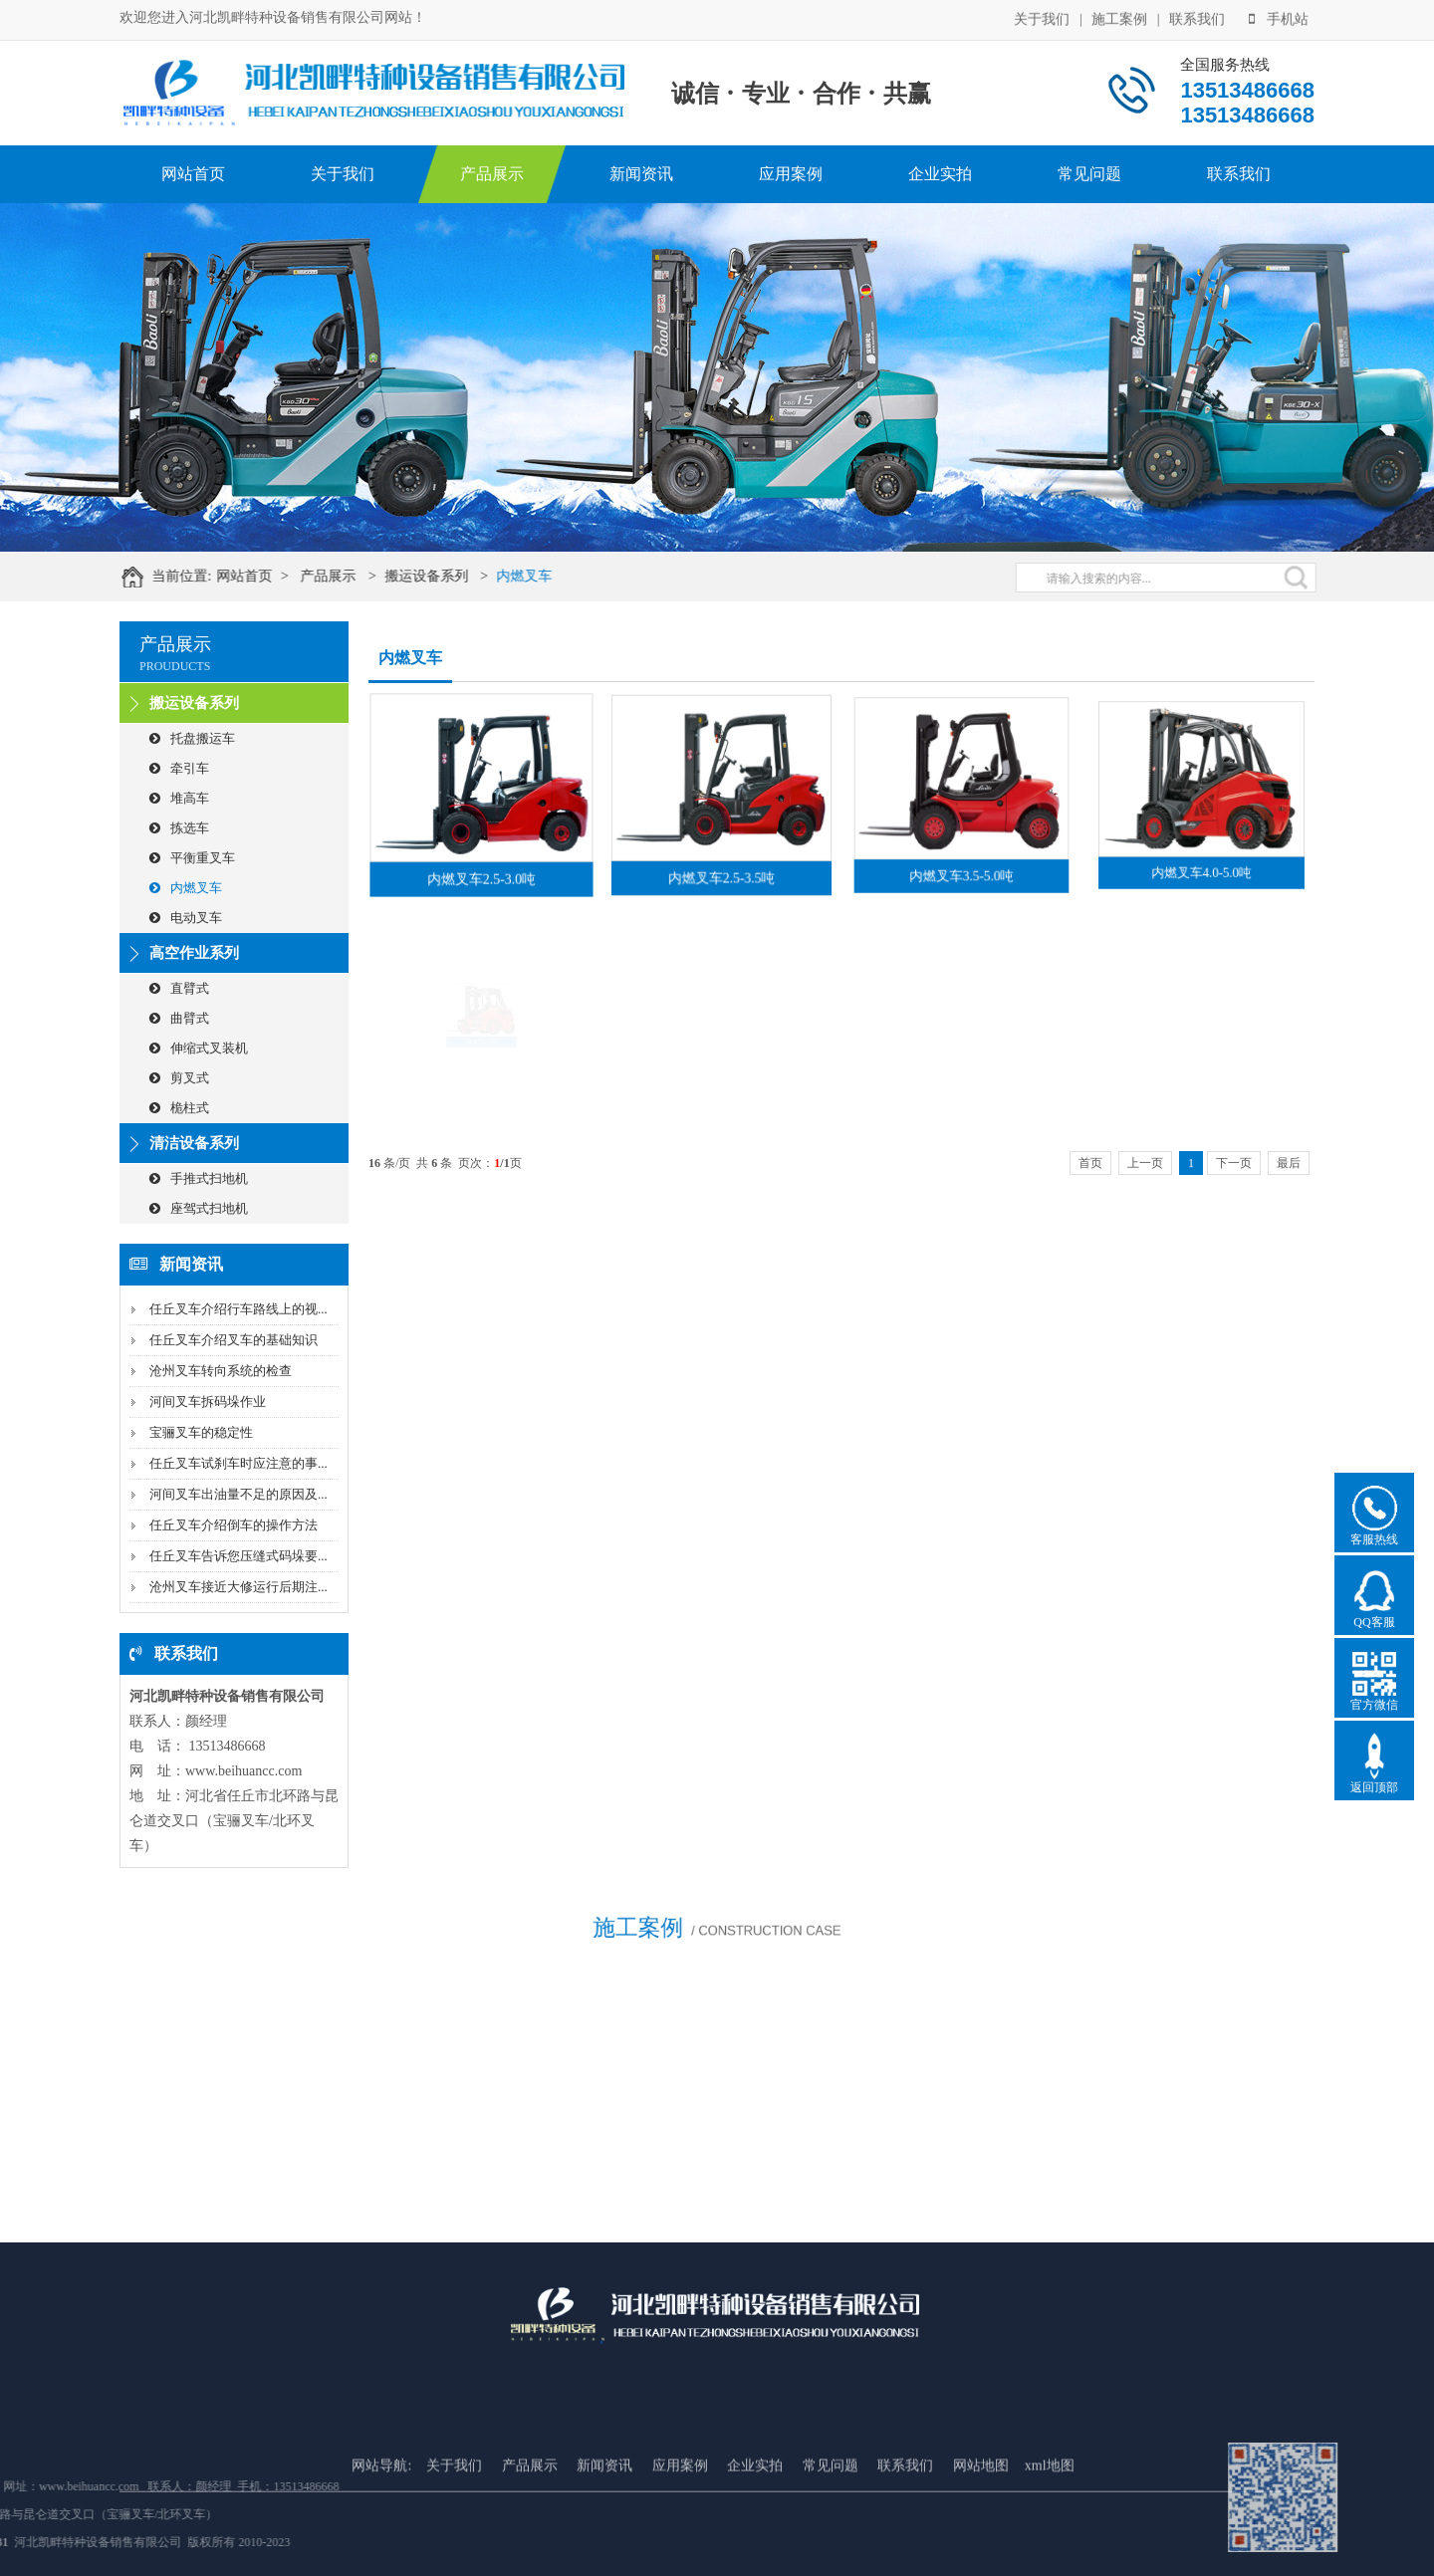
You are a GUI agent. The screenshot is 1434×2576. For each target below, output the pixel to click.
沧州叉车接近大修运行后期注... (238, 1586)
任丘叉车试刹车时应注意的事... (238, 1463)
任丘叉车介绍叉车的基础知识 (233, 1339)
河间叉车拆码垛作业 (207, 1401)
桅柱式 (179, 1107)
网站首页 (193, 173)
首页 (1090, 1163)
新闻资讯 (641, 173)
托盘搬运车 (192, 738)
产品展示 (492, 173)
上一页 (1145, 1163)
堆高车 (179, 798)
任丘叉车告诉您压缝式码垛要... (238, 1555)
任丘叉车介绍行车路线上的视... (238, 1308)
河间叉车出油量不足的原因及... (238, 1494)
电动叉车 (185, 917)
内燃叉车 (539, 576)
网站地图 (981, 2528)
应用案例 (791, 173)
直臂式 (179, 988)
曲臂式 (179, 1018)
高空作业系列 (194, 953)
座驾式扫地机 (198, 1208)
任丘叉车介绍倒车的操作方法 (233, 1525)
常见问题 (1089, 173)
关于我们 (1042, 17)
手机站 (1279, 17)
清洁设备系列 (194, 1143)
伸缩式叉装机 (198, 1048)
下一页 (1234, 1163)
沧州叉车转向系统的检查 (220, 1370)
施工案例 (1119, 17)
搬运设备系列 (441, 576)
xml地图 (1050, 2528)
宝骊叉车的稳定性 (201, 1432)
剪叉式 (179, 1077)
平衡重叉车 (192, 857)
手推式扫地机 (198, 1178)
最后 (1289, 1163)
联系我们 (1197, 17)
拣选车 (179, 827)
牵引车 (179, 768)
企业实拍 (940, 173)
